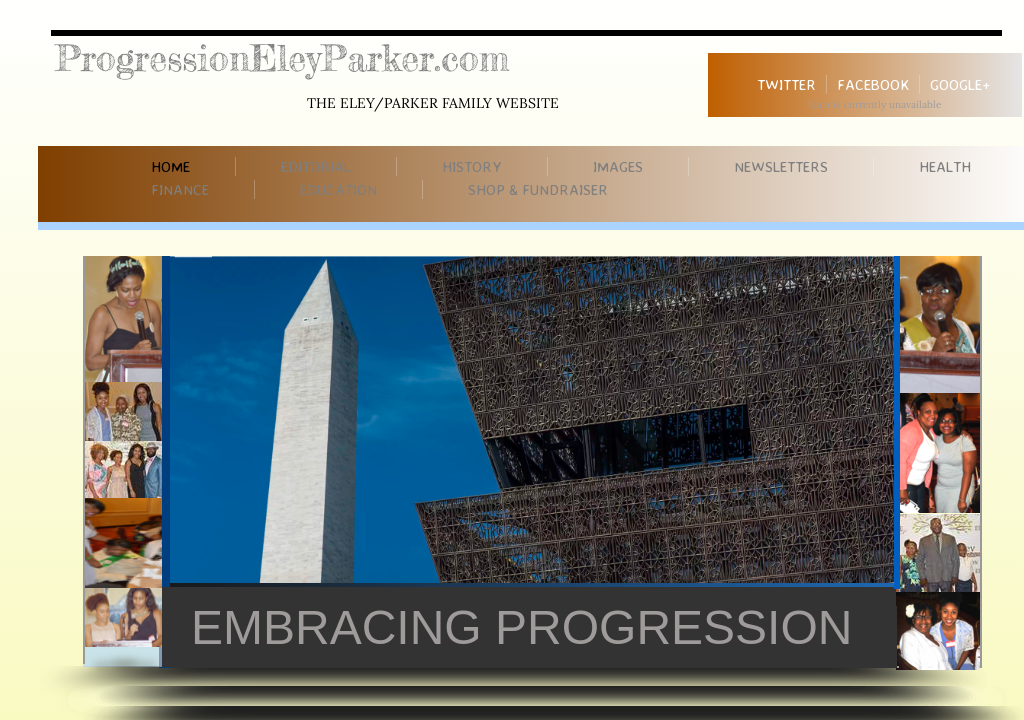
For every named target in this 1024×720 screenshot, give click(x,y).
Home (170, 166)
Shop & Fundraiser (538, 189)
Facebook (873, 84)
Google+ (960, 84)
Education (338, 189)
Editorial (316, 166)
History (472, 166)
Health (945, 166)
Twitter (786, 84)
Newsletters (781, 166)
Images (618, 166)
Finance (180, 189)
